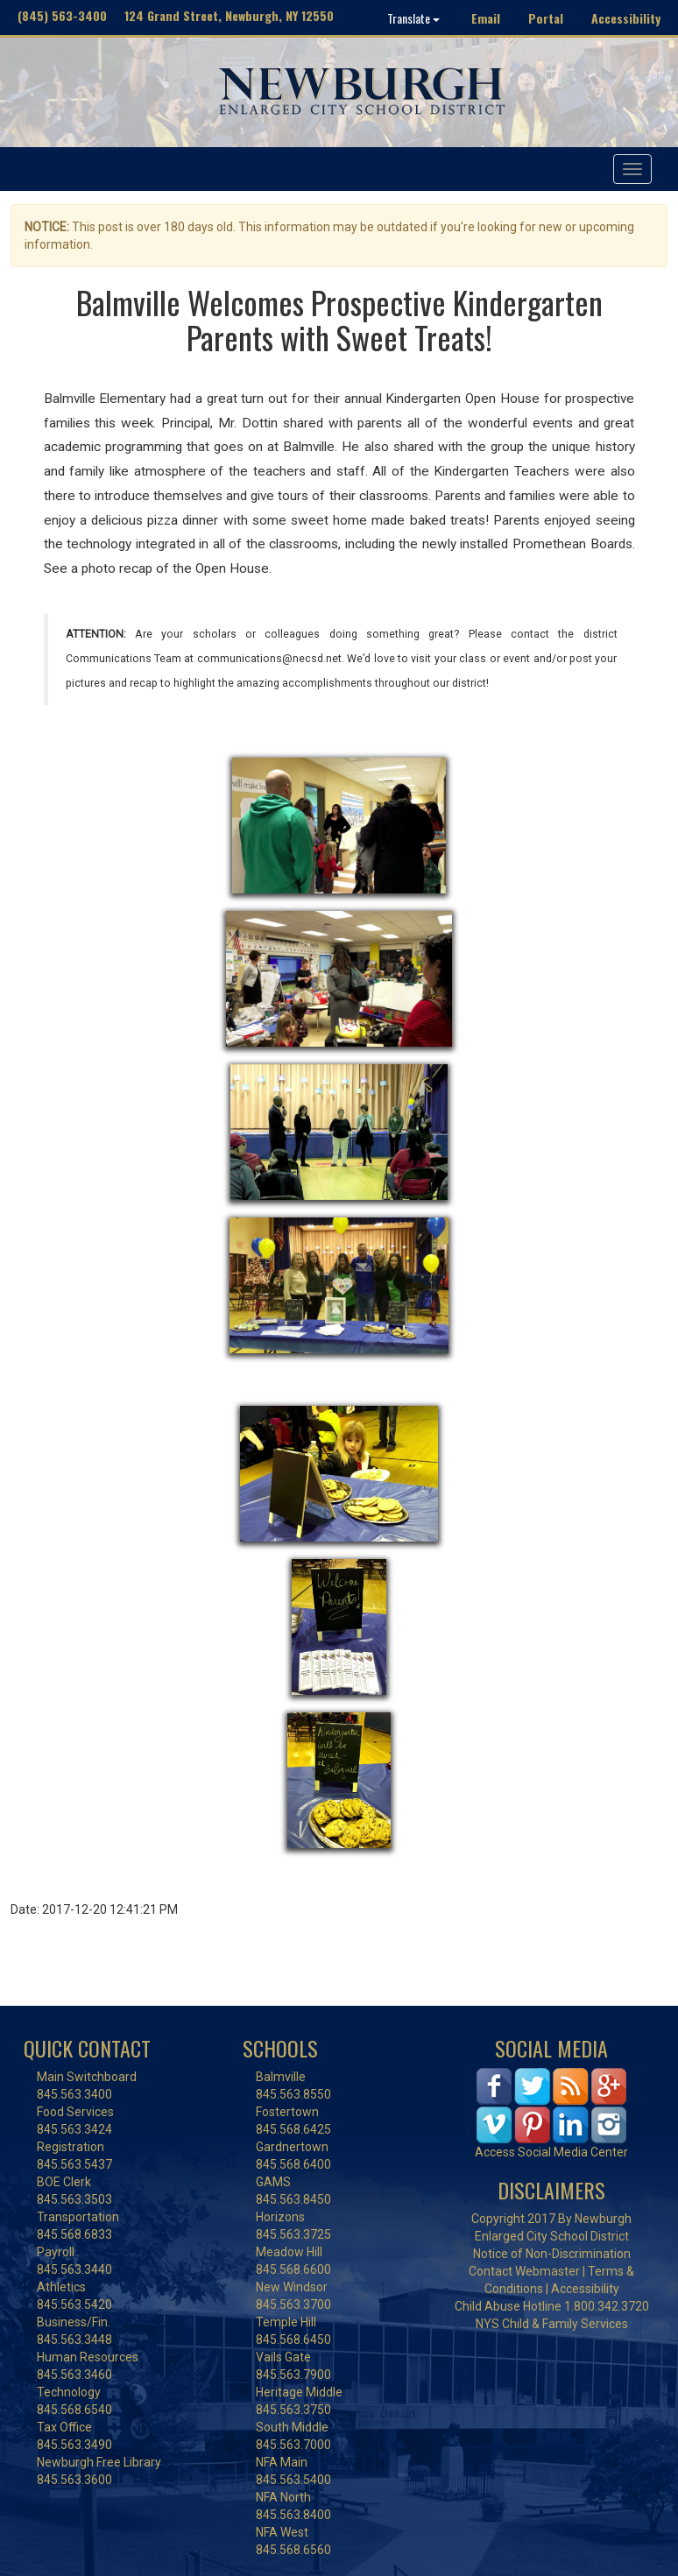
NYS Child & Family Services (552, 2324)
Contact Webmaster (524, 2271)
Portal (545, 18)
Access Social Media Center (551, 2152)
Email (485, 18)
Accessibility (625, 18)
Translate (413, 18)
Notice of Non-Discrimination (552, 2254)
